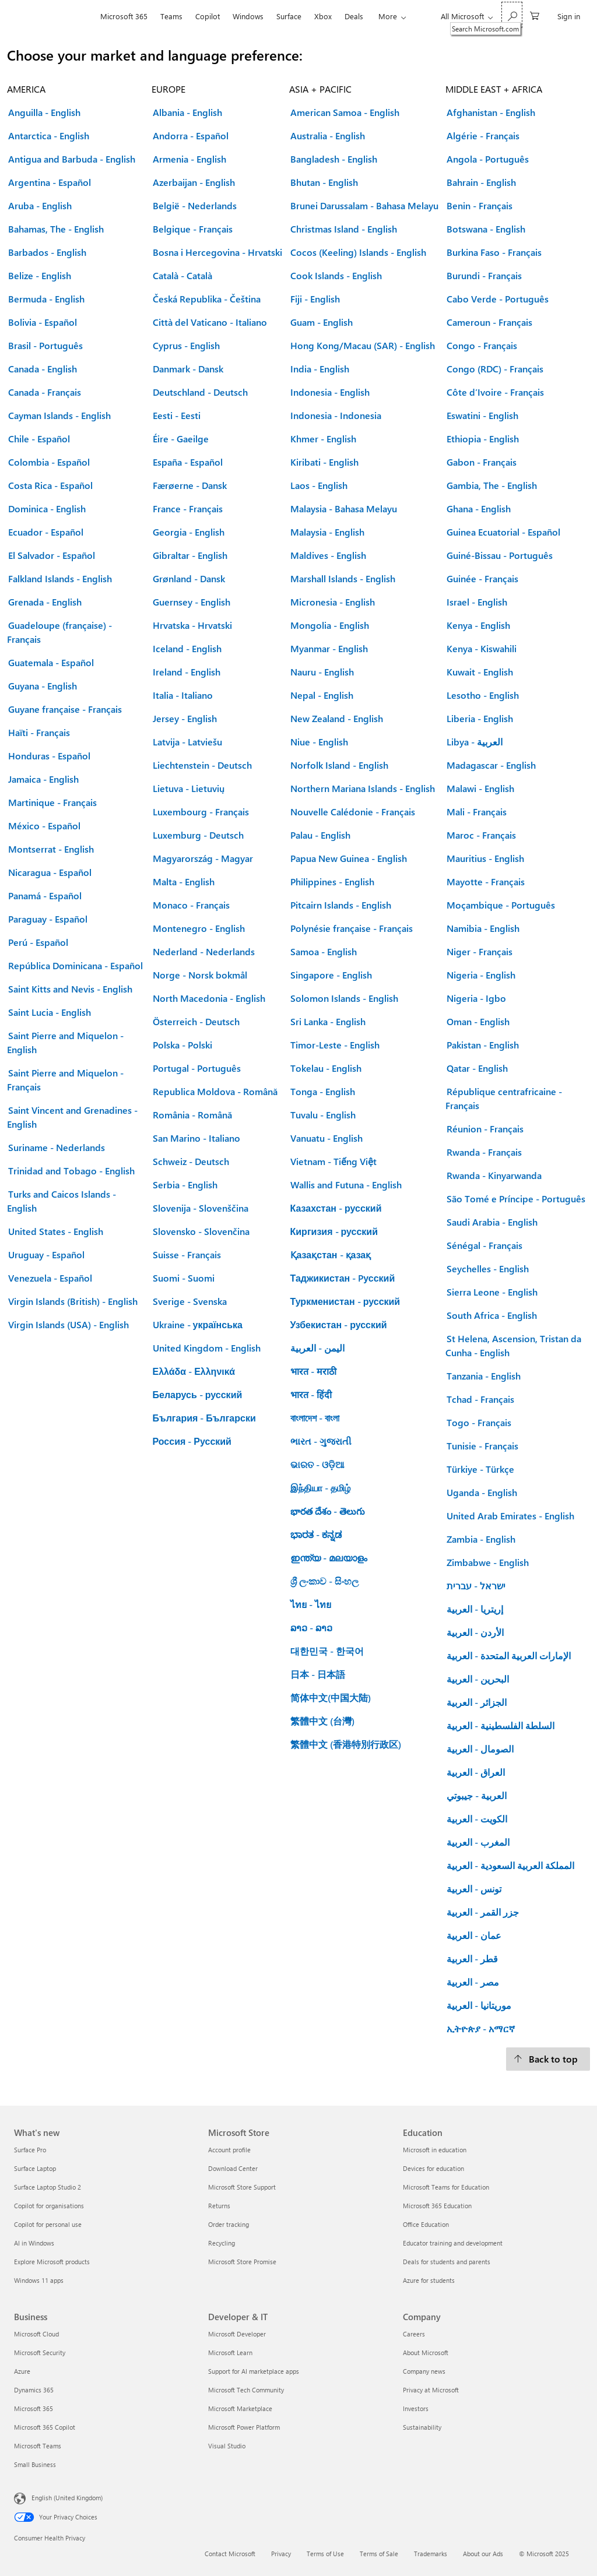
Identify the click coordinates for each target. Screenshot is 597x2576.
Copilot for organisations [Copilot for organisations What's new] (49, 2205)
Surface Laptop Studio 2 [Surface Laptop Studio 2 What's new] (47, 2187)
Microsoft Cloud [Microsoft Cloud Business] (36, 2333)
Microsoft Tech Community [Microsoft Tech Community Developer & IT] (246, 2389)
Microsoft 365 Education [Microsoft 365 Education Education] (437, 2205)
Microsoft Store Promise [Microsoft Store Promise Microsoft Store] (242, 2261)
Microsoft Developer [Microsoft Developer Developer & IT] (237, 2333)
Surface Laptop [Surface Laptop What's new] (35, 2168)
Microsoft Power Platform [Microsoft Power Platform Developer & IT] (244, 2427)
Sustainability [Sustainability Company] (422, 2427)
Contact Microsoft (230, 2553)
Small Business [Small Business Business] (35, 2464)
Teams (171, 16)
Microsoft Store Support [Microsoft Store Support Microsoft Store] (242, 2187)
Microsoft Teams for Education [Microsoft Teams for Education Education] (446, 2187)
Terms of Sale (379, 2553)
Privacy (281, 2553)
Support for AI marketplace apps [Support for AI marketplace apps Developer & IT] (253, 2371)
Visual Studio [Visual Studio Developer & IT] (226, 2445)
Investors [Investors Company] (416, 2408)
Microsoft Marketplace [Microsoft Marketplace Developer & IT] (240, 2408)
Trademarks (430, 2553)
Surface (288, 16)
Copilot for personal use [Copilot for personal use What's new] (48, 2224)
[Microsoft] (54, 16)
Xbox (323, 16)
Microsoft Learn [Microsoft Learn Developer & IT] (230, 2352)
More (387, 16)
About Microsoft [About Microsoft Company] (425, 2352)
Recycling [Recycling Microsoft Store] (221, 2243)
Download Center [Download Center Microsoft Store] (233, 2168)
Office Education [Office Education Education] (426, 2224)
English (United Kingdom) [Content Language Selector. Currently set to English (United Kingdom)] (67, 2497)
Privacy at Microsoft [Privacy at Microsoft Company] (431, 2389)
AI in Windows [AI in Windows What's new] (34, 2243)
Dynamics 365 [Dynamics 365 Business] (34, 2389)
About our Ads (483, 2553)
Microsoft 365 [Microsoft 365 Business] (33, 2408)
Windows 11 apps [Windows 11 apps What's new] (39, 2280)
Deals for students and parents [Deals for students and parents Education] (446, 2261)
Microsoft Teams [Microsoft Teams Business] (37, 2445)
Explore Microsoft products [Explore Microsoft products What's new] (52, 2261)
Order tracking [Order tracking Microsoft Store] (228, 2224)
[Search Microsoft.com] (511, 15)
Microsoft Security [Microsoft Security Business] (39, 2352)
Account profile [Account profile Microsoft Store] (229, 2149)
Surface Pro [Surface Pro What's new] (30, 2149)
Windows (248, 16)
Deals (354, 16)
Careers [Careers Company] (414, 2333)
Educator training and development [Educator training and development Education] (453, 2243)
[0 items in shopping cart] (534, 15)
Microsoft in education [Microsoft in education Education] (434, 2149)
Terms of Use (325, 2553)
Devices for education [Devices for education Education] (433, 2168)
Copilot (207, 16)
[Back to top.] (548, 2059)
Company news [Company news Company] (424, 2371)
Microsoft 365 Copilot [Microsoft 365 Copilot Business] (44, 2427)
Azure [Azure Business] (22, 2371)
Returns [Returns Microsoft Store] (219, 2205)
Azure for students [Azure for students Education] (429, 2280)
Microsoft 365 (124, 16)
